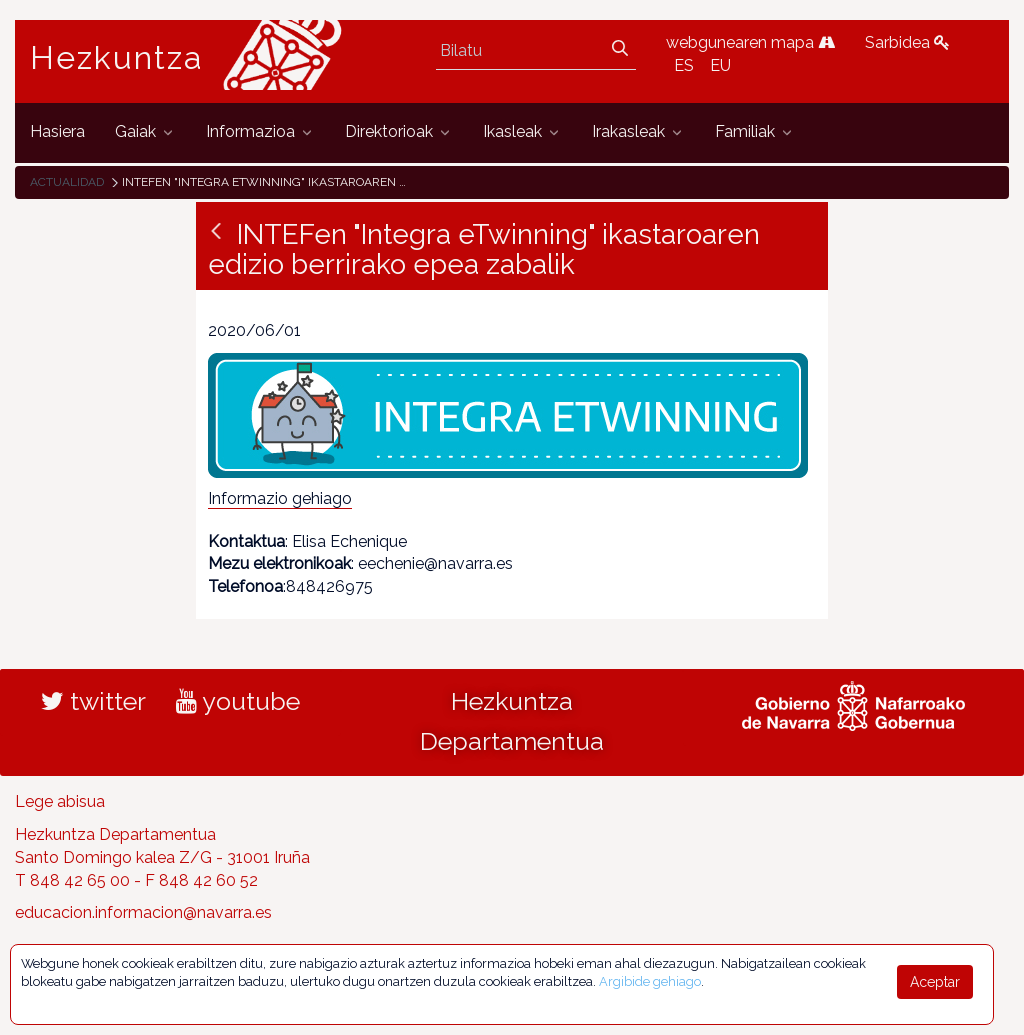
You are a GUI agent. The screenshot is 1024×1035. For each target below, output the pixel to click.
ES (684, 65)
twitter (93, 701)
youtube (238, 701)
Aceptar (935, 982)
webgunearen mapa (750, 42)
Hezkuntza (117, 58)
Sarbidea (907, 42)
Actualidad (67, 182)
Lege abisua (60, 801)
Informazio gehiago (280, 498)
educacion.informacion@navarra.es (143, 912)
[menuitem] (57, 132)
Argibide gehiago (650, 981)
